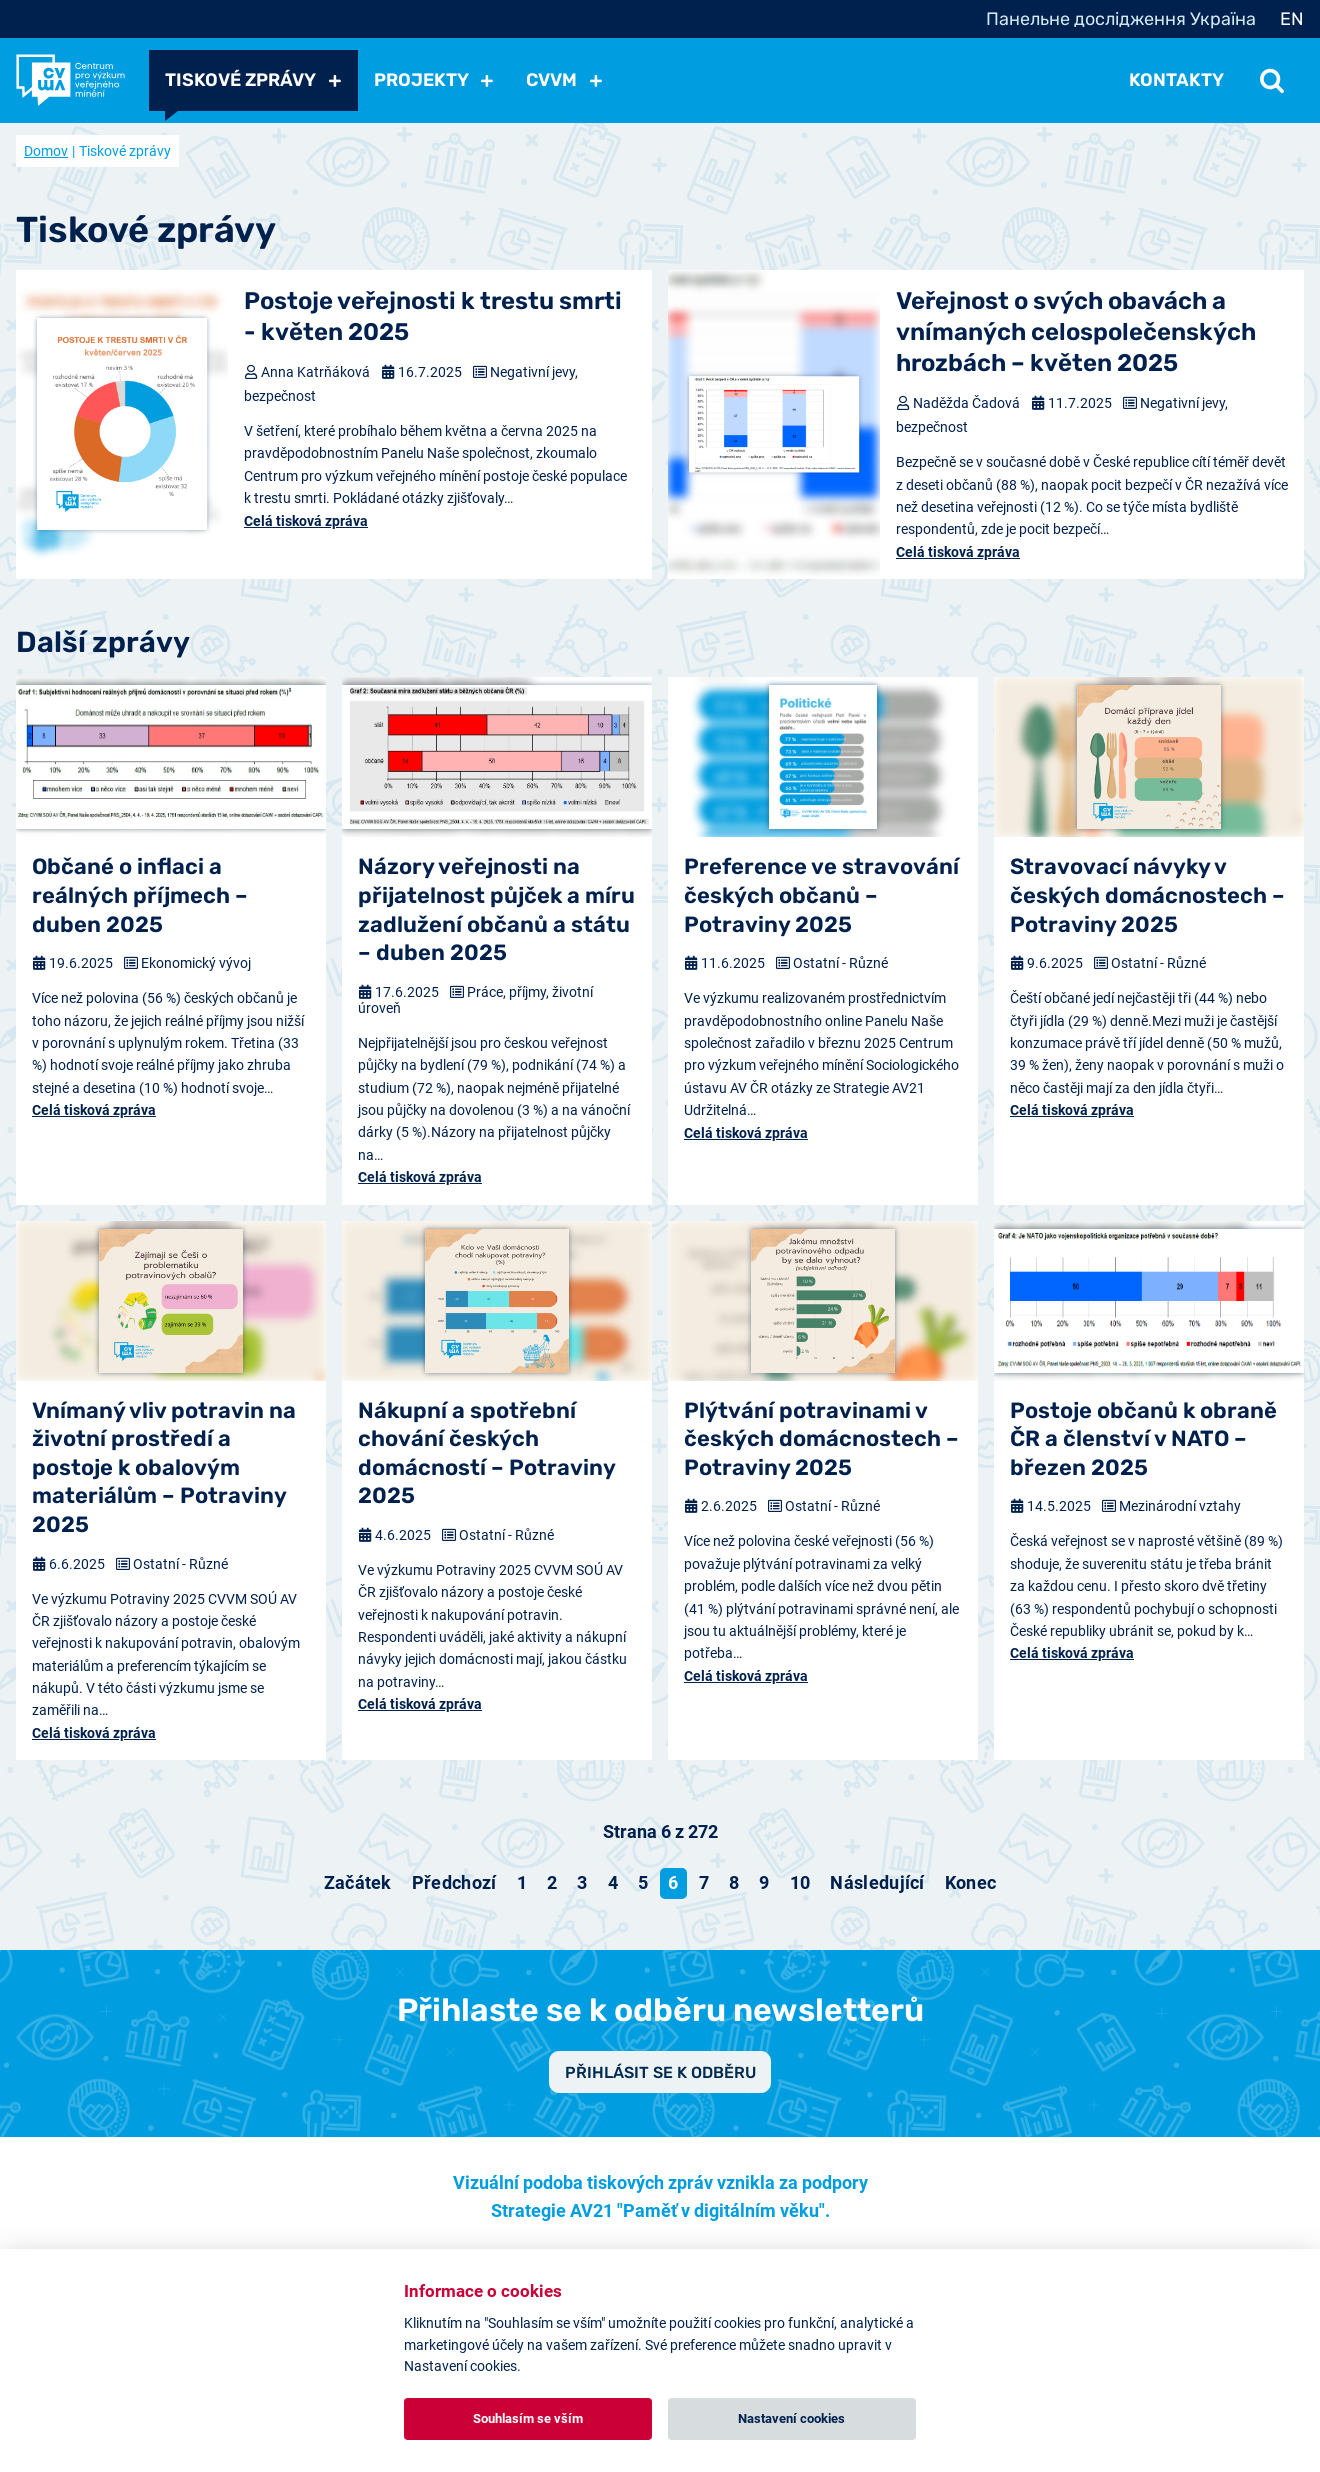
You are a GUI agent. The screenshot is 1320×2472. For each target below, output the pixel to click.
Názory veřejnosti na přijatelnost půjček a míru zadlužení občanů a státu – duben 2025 (496, 909)
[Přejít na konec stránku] (971, 1883)
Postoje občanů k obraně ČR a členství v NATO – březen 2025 (1143, 1439)
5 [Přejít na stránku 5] (643, 1882)
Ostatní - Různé (840, 963)
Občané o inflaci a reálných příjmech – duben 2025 (140, 895)
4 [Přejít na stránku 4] (613, 1882)
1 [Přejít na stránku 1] (522, 1882)
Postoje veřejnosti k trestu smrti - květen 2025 (433, 316)
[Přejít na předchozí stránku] (454, 1883)
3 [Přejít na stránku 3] (582, 1882)
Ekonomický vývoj (196, 963)
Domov (46, 151)
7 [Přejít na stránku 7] (704, 1882)
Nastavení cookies (791, 2418)
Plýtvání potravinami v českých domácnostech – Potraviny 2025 (821, 1439)
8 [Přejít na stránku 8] (734, 1882)
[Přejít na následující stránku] (877, 1883)
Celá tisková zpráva (306, 521)
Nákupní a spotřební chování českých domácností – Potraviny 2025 (486, 1453)
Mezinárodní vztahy (1180, 1506)
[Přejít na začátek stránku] (358, 1883)
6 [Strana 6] (673, 1882)
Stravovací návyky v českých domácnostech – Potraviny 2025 (1147, 895)
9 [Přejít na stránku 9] (764, 1882)
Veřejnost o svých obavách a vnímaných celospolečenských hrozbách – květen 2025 (1076, 332)
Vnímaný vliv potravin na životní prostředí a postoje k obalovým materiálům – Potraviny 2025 (164, 1467)
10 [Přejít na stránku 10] (800, 1882)
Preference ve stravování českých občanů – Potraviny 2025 (821, 895)
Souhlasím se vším (528, 2418)
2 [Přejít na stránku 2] (552, 1882)
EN (1292, 19)
